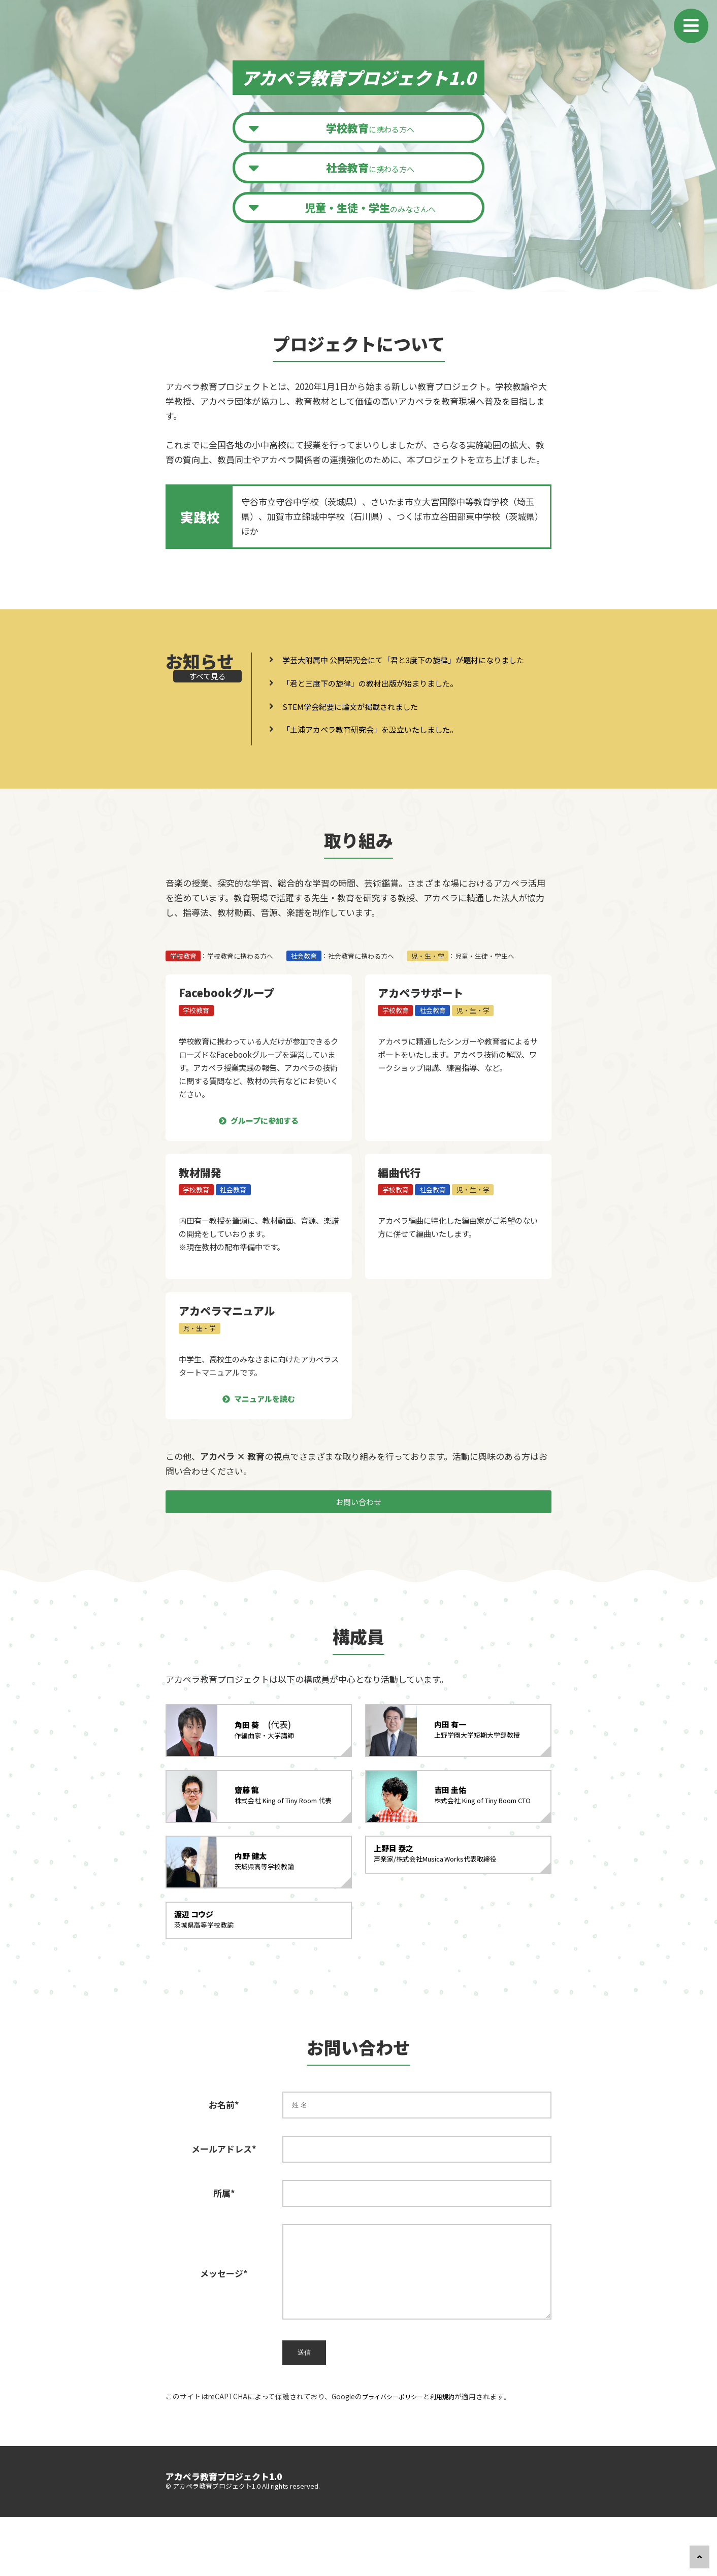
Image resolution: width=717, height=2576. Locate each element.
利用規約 (454, 2455)
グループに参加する (265, 1140)
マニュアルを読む (265, 1419)
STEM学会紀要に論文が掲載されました (358, 726)
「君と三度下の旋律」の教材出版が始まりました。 (381, 703)
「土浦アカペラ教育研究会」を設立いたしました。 (381, 749)
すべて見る (200, 691)
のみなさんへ (371, 212)
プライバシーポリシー (397, 2455)
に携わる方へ (371, 129)
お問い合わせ (358, 1530)
